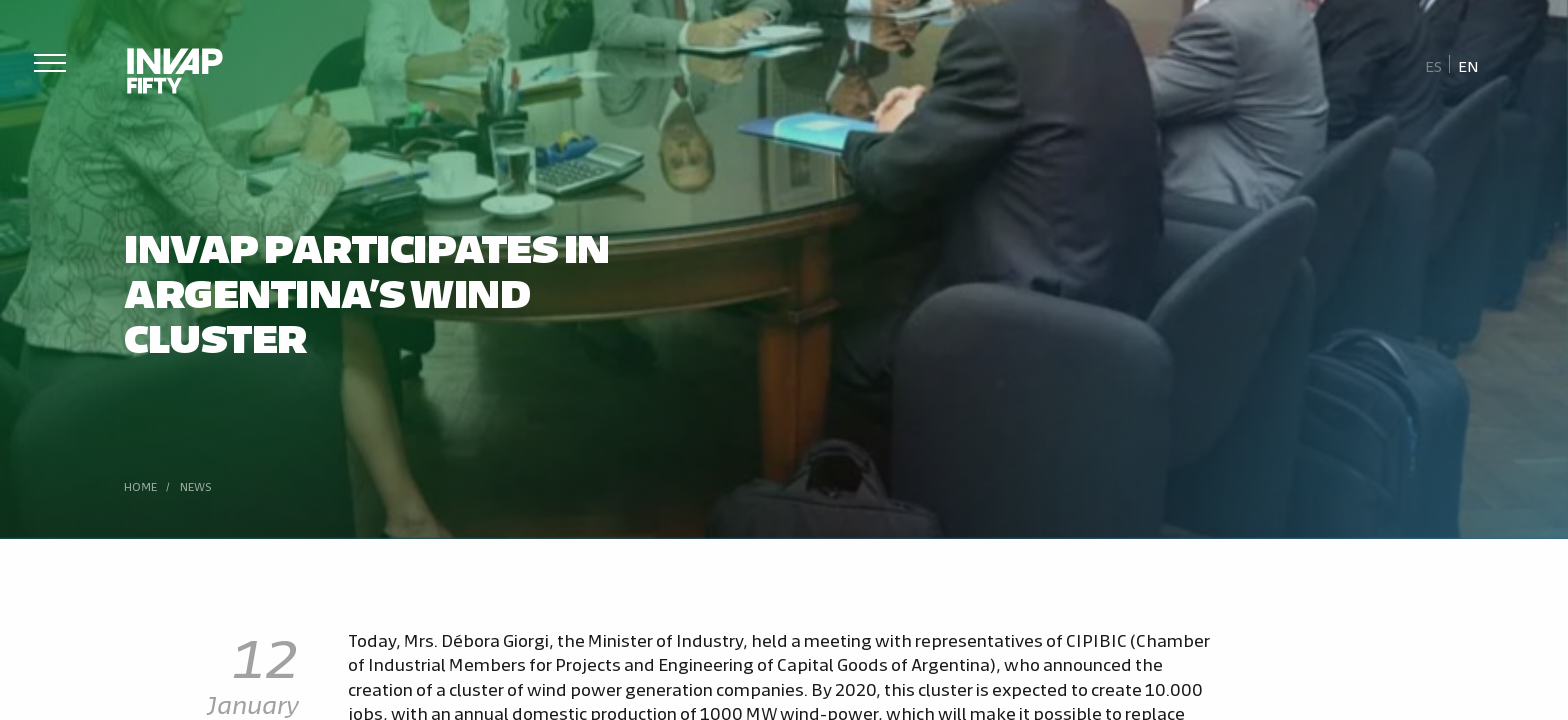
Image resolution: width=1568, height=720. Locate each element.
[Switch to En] (1468, 65)
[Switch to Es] (1434, 65)
